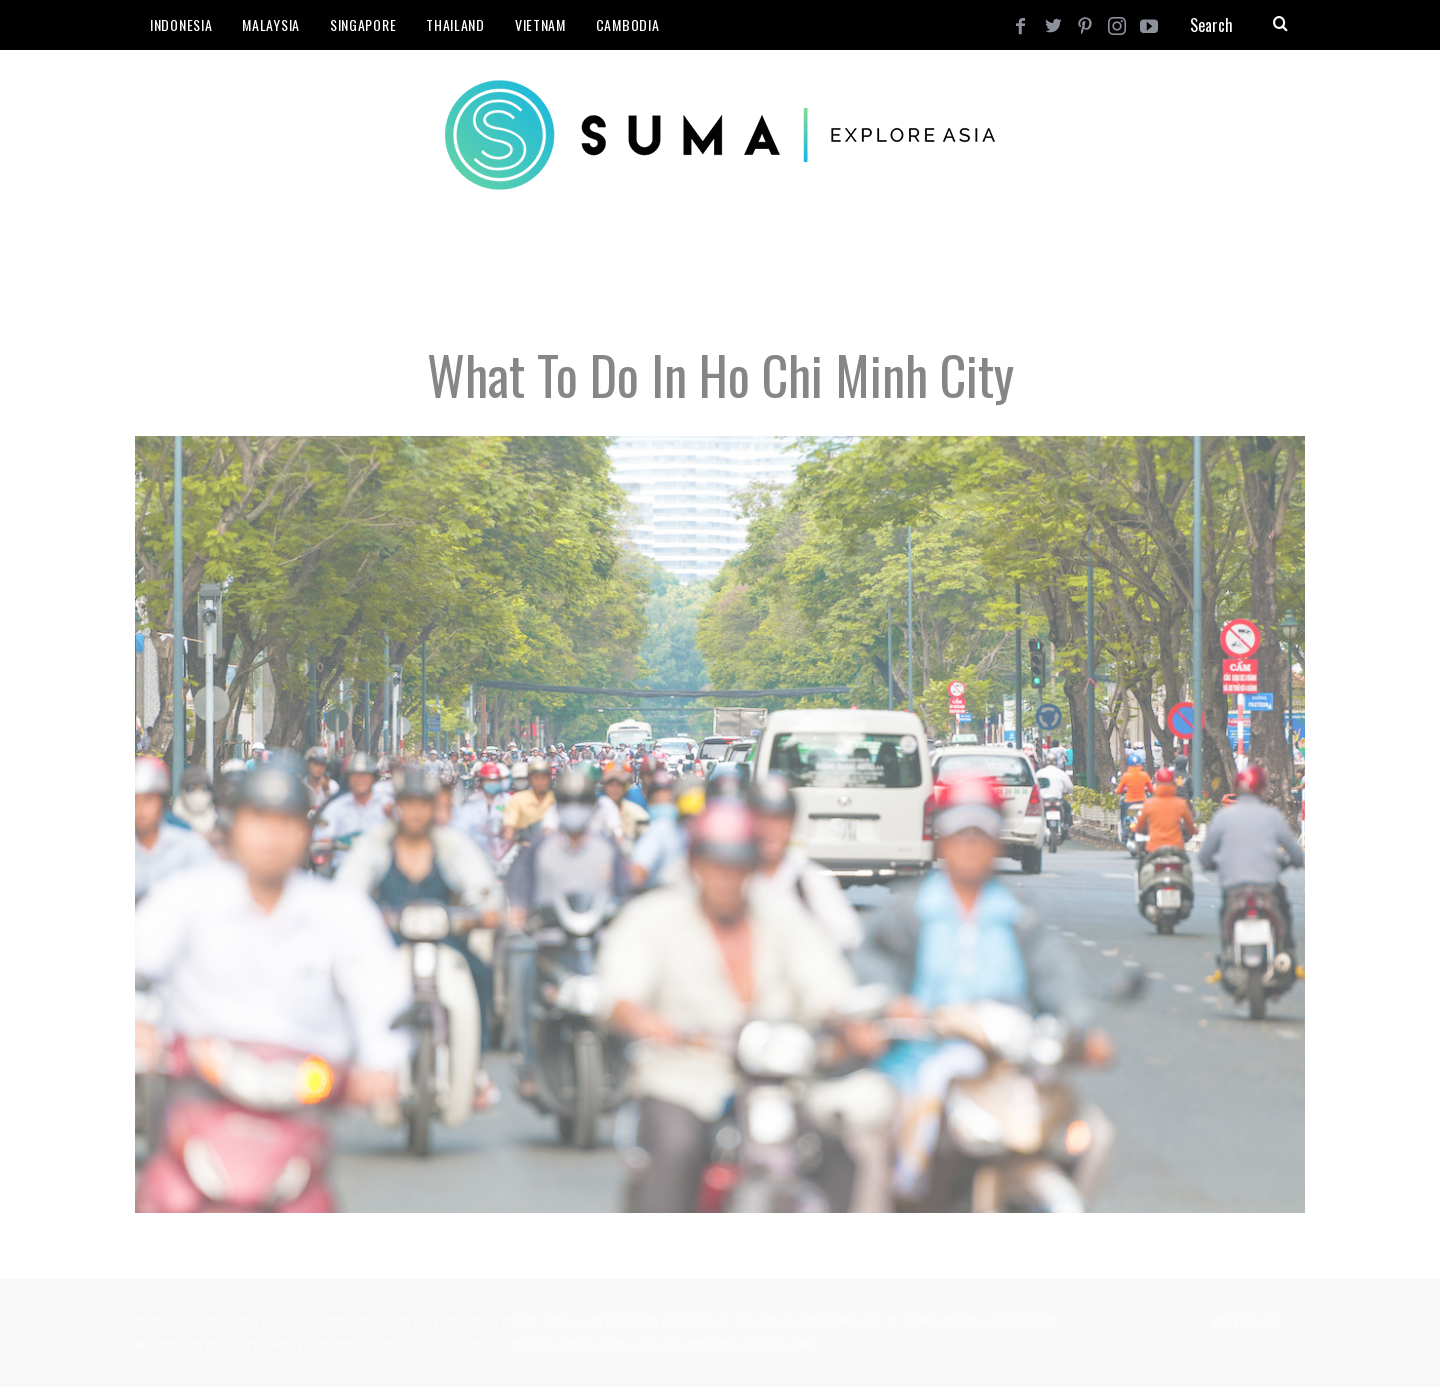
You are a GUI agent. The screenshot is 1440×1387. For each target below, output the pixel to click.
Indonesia (181, 24)
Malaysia (271, 24)
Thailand (455, 24)
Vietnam (540, 24)
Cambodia (628, 24)
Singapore (363, 24)
